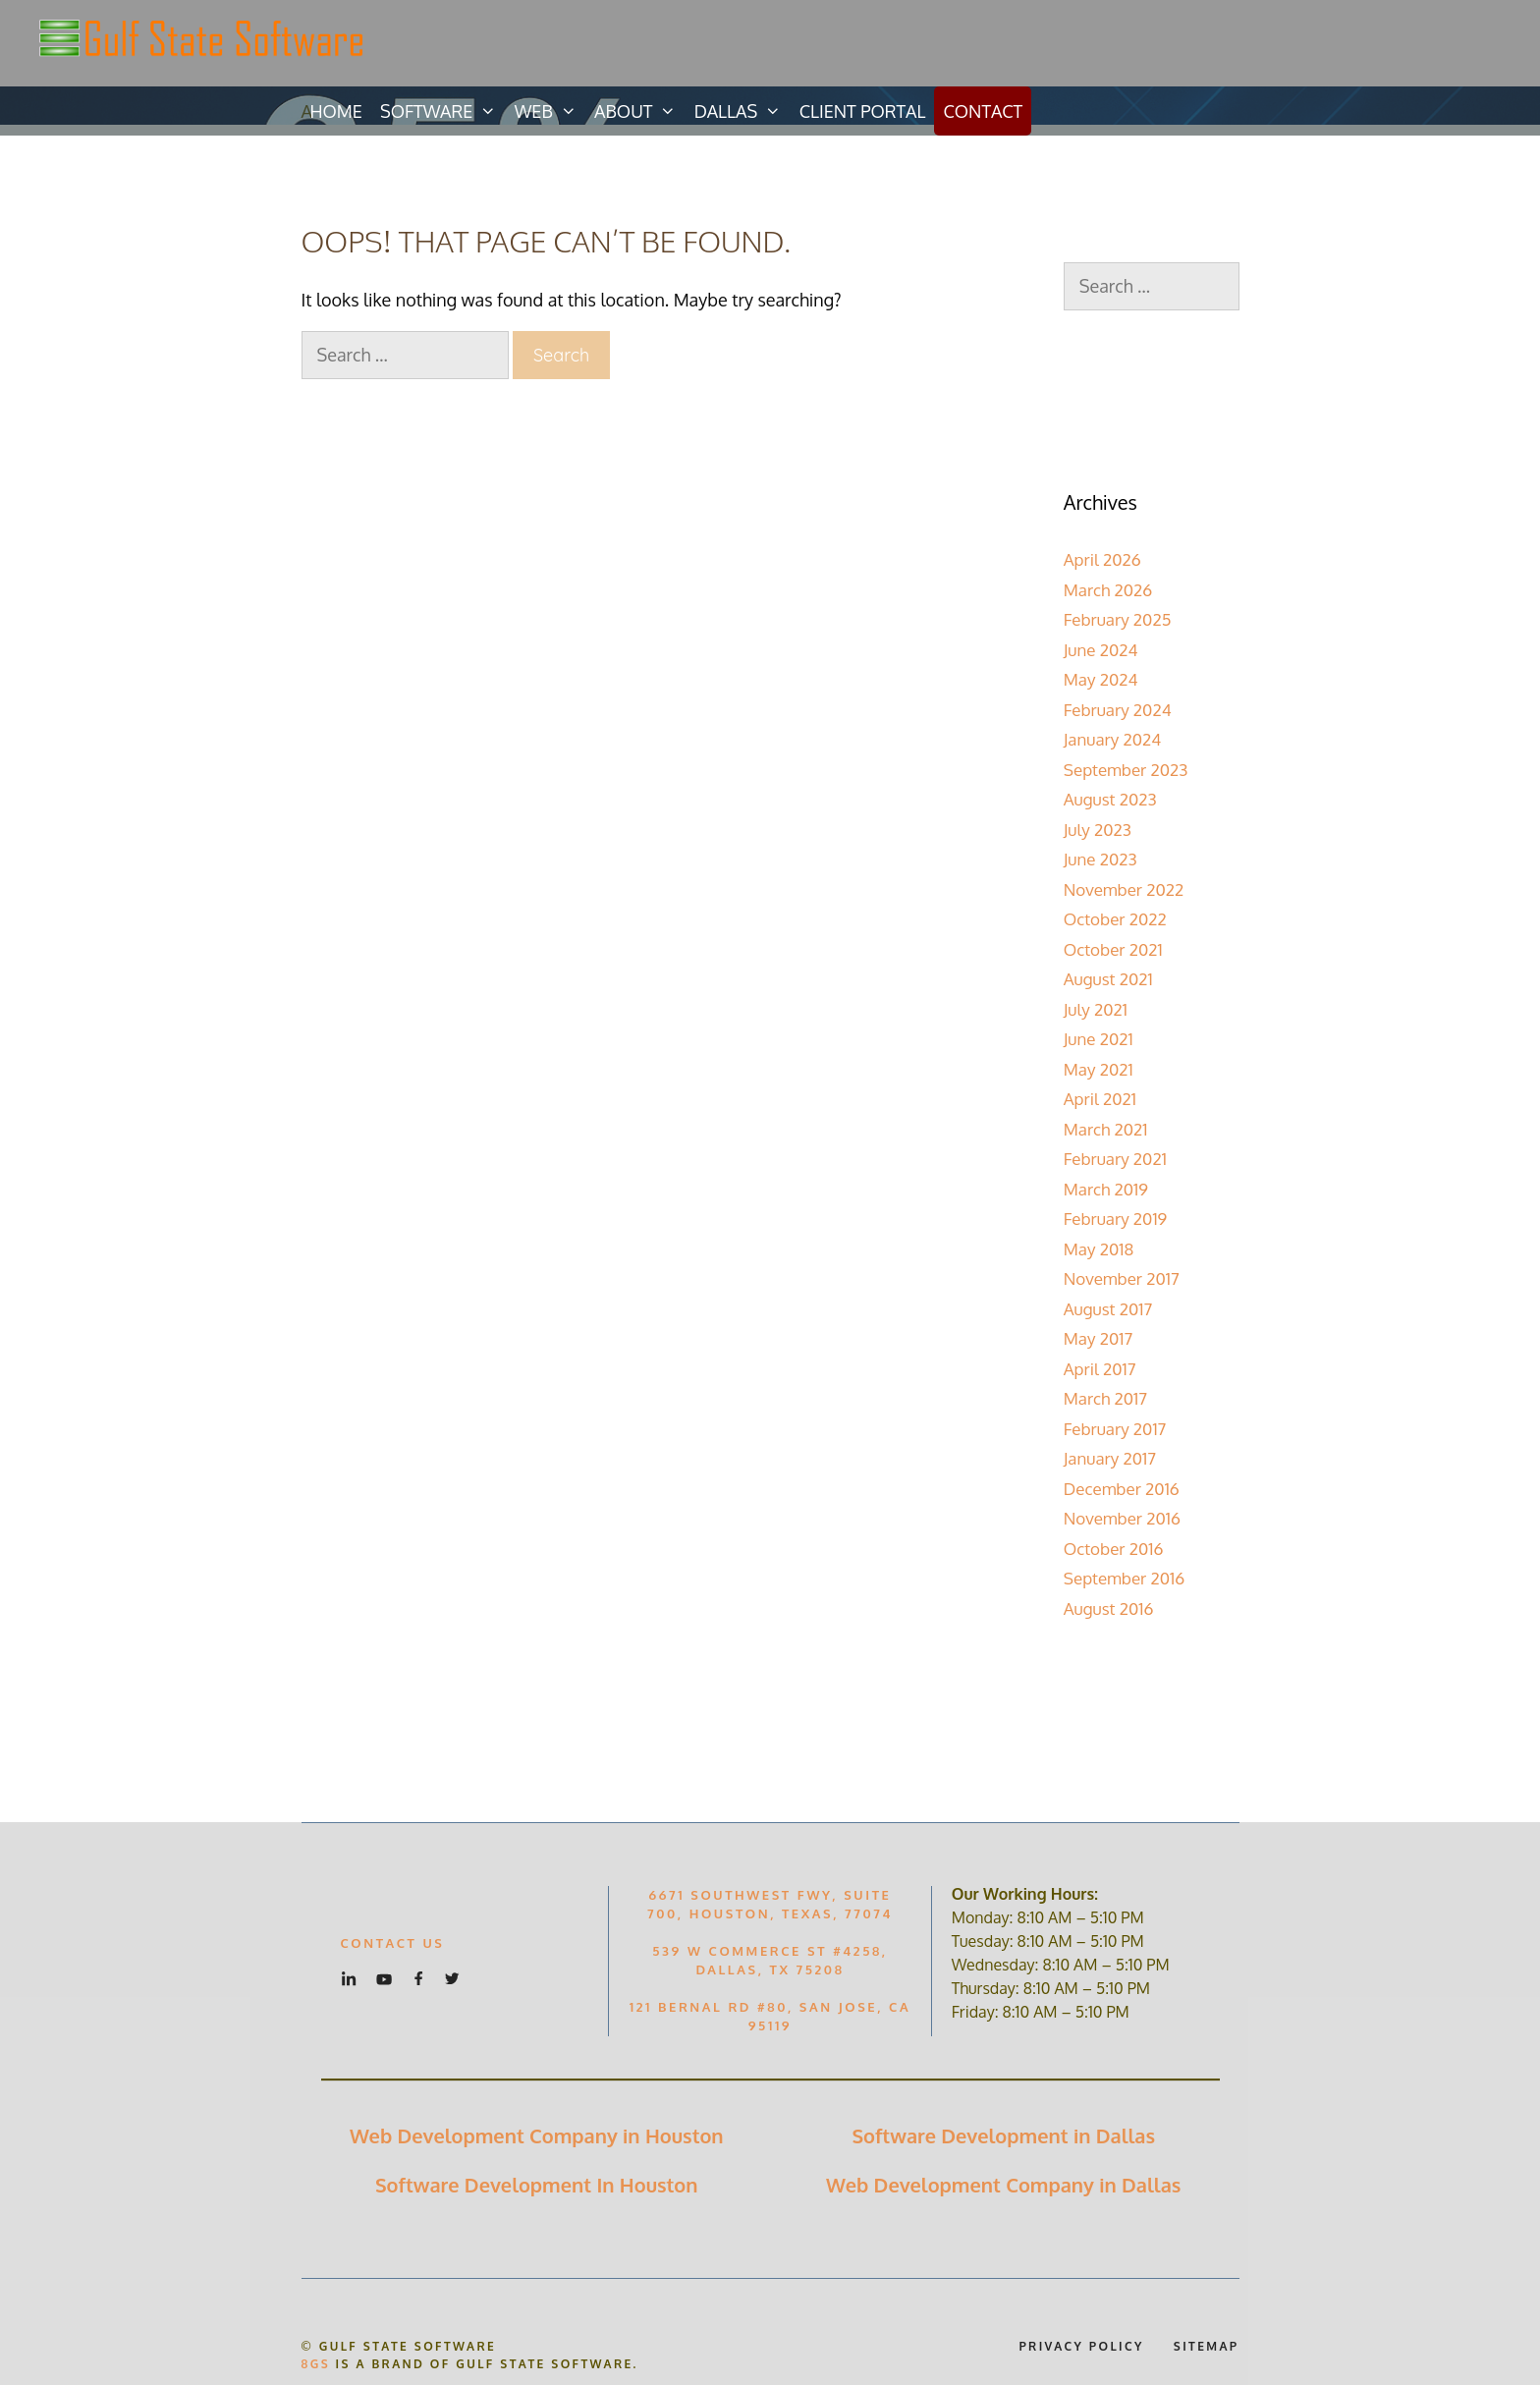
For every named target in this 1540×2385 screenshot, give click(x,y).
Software (443, 111)
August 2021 (1108, 979)
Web (550, 111)
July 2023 (1097, 829)
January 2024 (1113, 739)
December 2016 (1122, 1488)
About (640, 111)
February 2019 (1116, 1218)
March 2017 (1105, 1398)
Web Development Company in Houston (537, 2135)
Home (336, 111)
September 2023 (1126, 769)
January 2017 (1110, 1458)
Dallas (742, 111)
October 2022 (1115, 919)
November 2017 (1122, 1278)
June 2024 (1101, 649)
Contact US (393, 1943)
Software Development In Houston (536, 2184)
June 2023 (1100, 859)
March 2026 (1108, 590)
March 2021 (1106, 1129)
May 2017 (1098, 1338)
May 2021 (1098, 1069)
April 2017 (1100, 1369)
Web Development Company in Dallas (1003, 2184)
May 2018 (1099, 1249)
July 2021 (1096, 1009)
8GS (316, 2364)
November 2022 (1124, 889)
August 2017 (1108, 1309)
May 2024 (1101, 679)
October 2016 (1114, 1548)
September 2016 (1124, 1578)
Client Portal (862, 111)
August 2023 (1110, 799)
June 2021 (1098, 1038)
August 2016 (1109, 1608)
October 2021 (1113, 949)
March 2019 (1106, 1189)
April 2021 (1100, 1098)
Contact (982, 111)
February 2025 (1118, 619)
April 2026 (1102, 559)
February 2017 (1115, 1428)
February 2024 (1118, 709)
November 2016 (1122, 1518)
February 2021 (1115, 1158)
